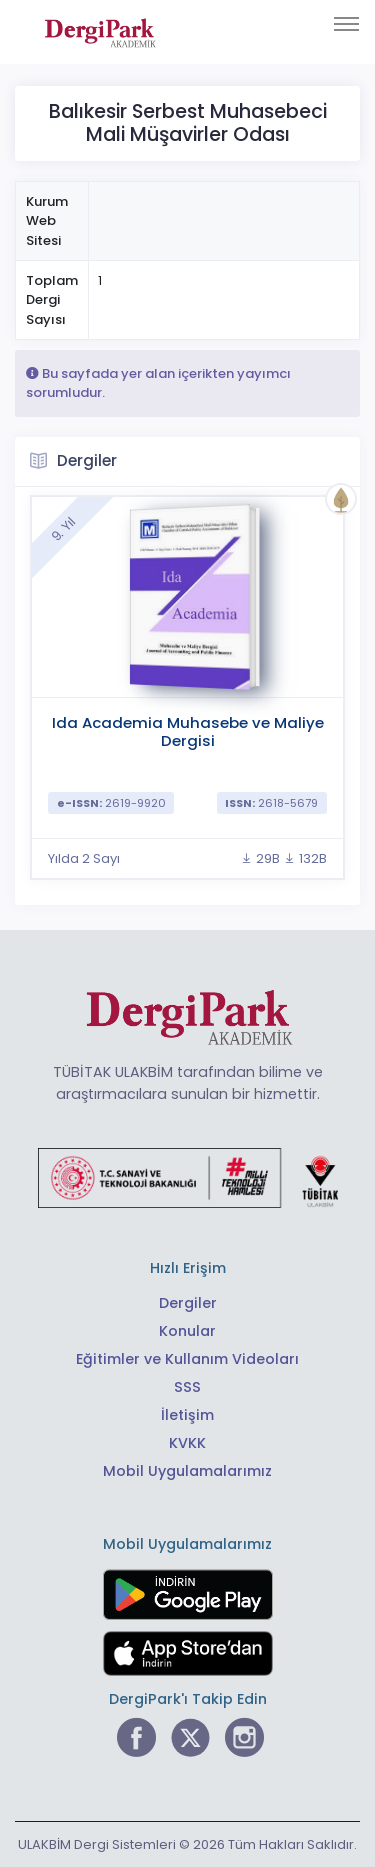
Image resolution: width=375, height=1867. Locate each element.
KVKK (187, 1443)
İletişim (187, 1415)
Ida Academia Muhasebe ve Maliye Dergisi (188, 731)
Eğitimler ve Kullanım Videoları (187, 1359)
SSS (187, 1387)
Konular (187, 1331)
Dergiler (188, 1303)
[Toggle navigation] (346, 24)
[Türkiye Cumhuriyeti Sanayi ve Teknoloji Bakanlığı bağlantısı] (188, 1177)
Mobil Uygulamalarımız (187, 1471)
